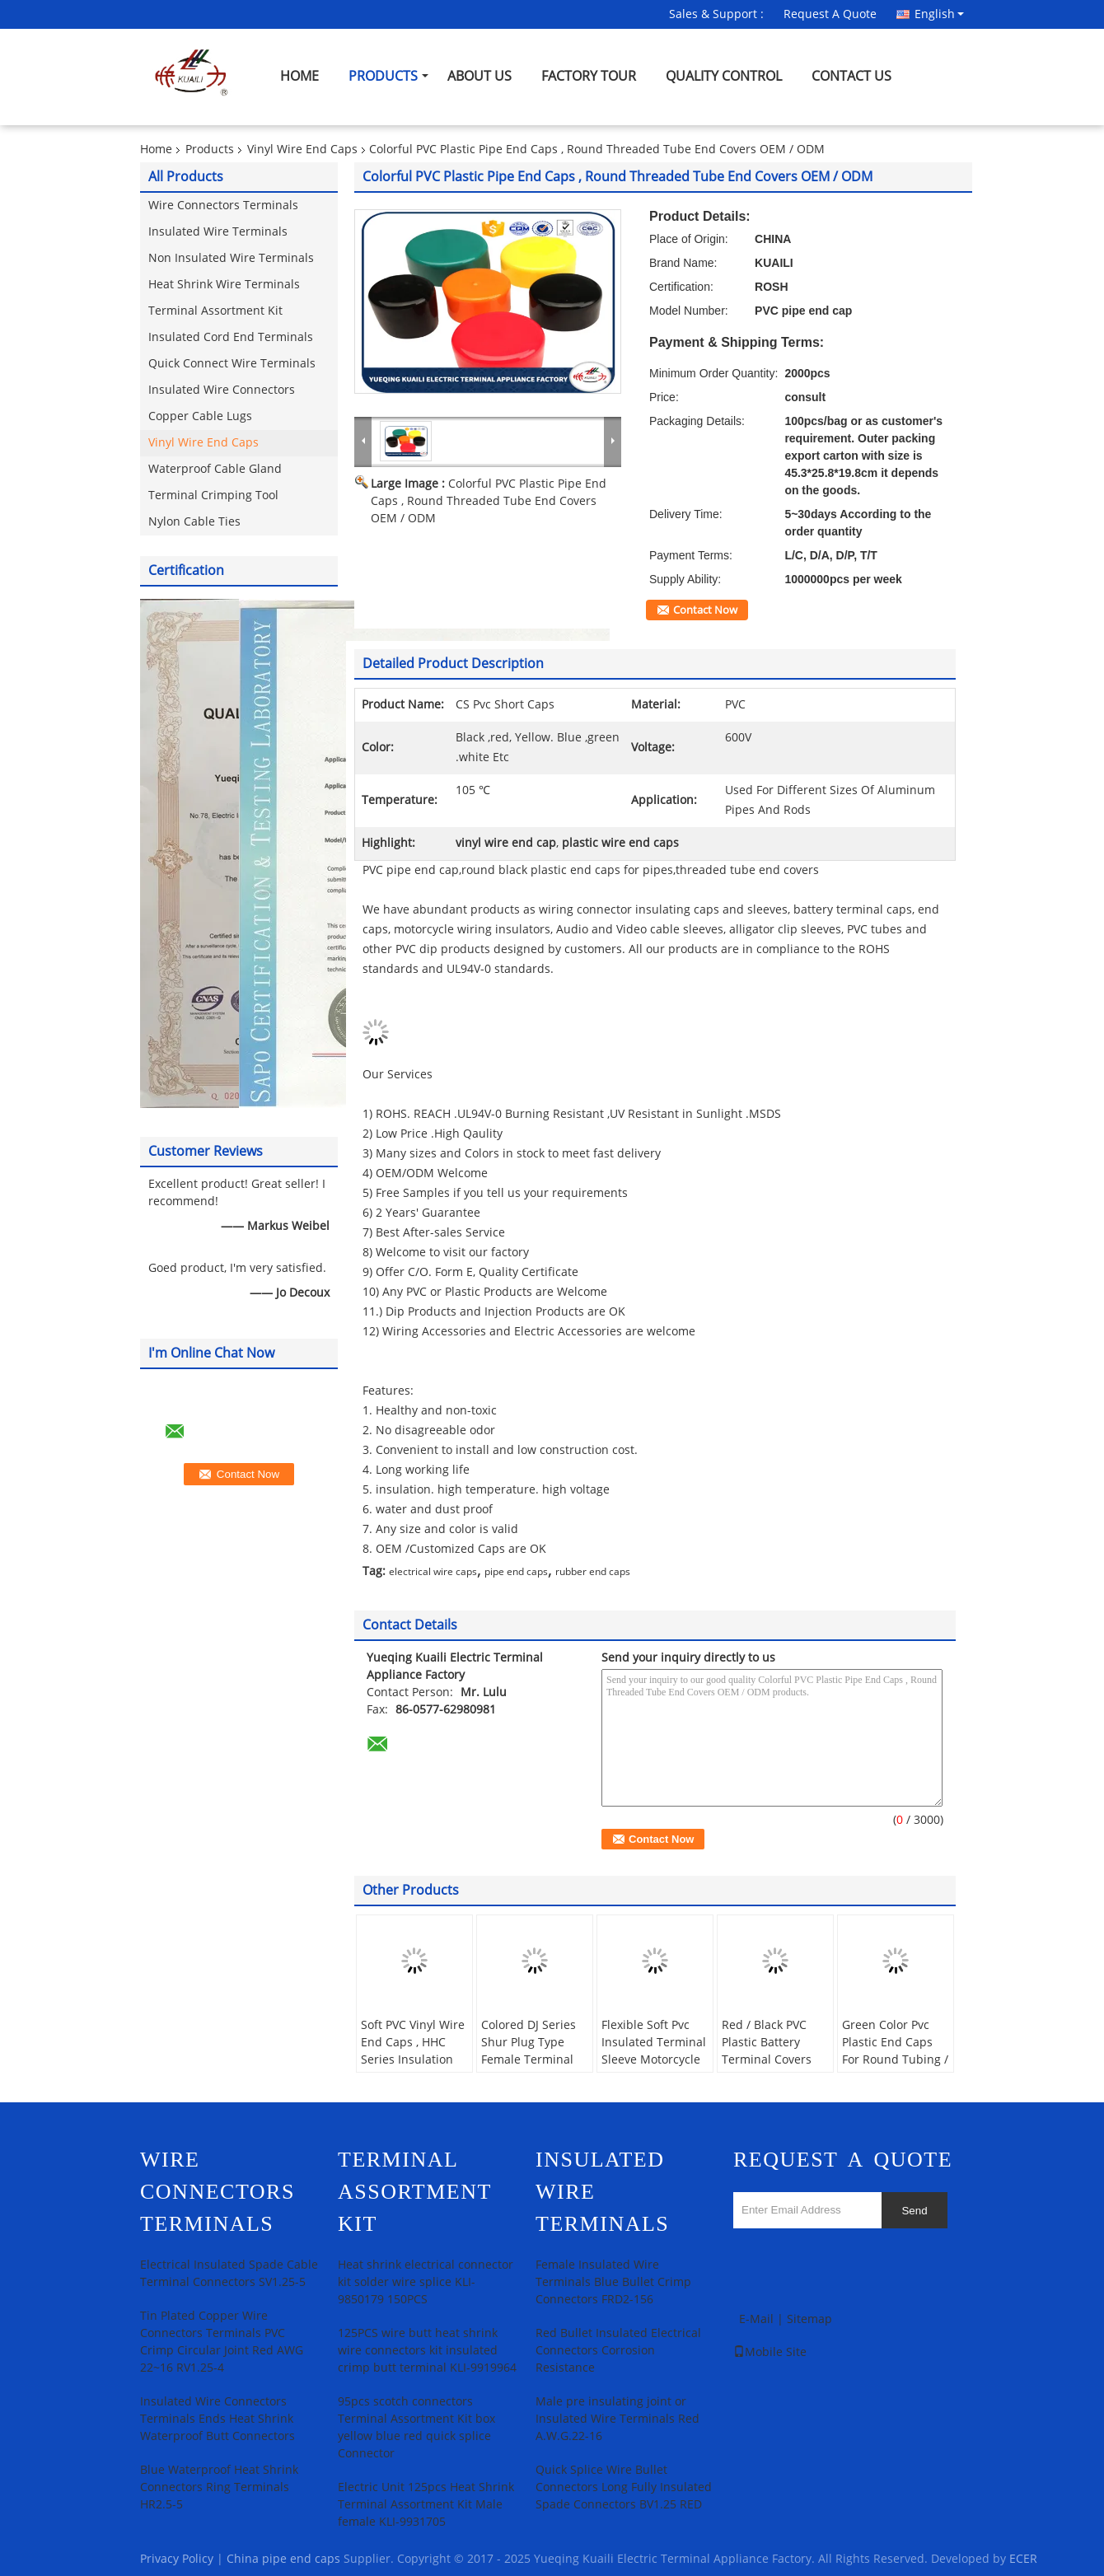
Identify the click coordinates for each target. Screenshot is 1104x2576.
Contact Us (851, 76)
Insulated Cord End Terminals (230, 337)
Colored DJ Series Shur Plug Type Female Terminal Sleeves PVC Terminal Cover (528, 2059)
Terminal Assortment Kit (215, 311)
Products (383, 76)
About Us (479, 76)
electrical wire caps (433, 1572)
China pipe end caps (283, 2559)
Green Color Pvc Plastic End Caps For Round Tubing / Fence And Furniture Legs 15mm (895, 2068)
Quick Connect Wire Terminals (232, 364)
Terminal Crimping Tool (213, 496)
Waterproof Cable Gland (215, 469)
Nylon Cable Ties (194, 522)
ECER (1023, 2559)
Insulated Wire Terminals (218, 232)
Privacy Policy (176, 2559)
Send (914, 2210)
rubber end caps (592, 1572)
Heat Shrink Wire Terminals (224, 285)
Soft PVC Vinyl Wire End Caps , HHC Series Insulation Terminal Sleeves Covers (413, 2059)
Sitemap (809, 2319)
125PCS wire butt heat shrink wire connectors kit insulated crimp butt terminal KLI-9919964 (427, 2350)
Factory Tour (588, 76)
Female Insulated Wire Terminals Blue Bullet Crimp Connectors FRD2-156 (613, 2282)
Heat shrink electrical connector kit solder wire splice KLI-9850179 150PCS (425, 2282)
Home (299, 76)
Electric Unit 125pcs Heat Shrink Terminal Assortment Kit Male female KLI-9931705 (426, 2504)
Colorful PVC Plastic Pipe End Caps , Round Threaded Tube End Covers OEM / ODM (488, 501)
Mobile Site (770, 2352)
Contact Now (705, 610)
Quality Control (724, 76)
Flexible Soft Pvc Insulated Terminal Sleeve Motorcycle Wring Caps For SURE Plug (653, 2059)
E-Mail (756, 2319)
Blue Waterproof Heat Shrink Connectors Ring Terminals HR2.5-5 (219, 2487)
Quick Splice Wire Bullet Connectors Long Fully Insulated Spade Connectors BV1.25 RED (624, 2487)
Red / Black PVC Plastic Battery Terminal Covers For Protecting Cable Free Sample (773, 2059)
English (939, 14)
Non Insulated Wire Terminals (231, 258)
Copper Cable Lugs (200, 416)
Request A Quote (830, 14)
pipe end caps (516, 1572)
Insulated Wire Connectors (221, 390)
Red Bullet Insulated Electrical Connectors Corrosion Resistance (618, 2350)
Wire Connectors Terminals (223, 206)
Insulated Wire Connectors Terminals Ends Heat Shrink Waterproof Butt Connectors (217, 2419)
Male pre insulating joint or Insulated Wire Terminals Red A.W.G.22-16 (617, 2419)
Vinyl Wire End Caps (302, 150)
